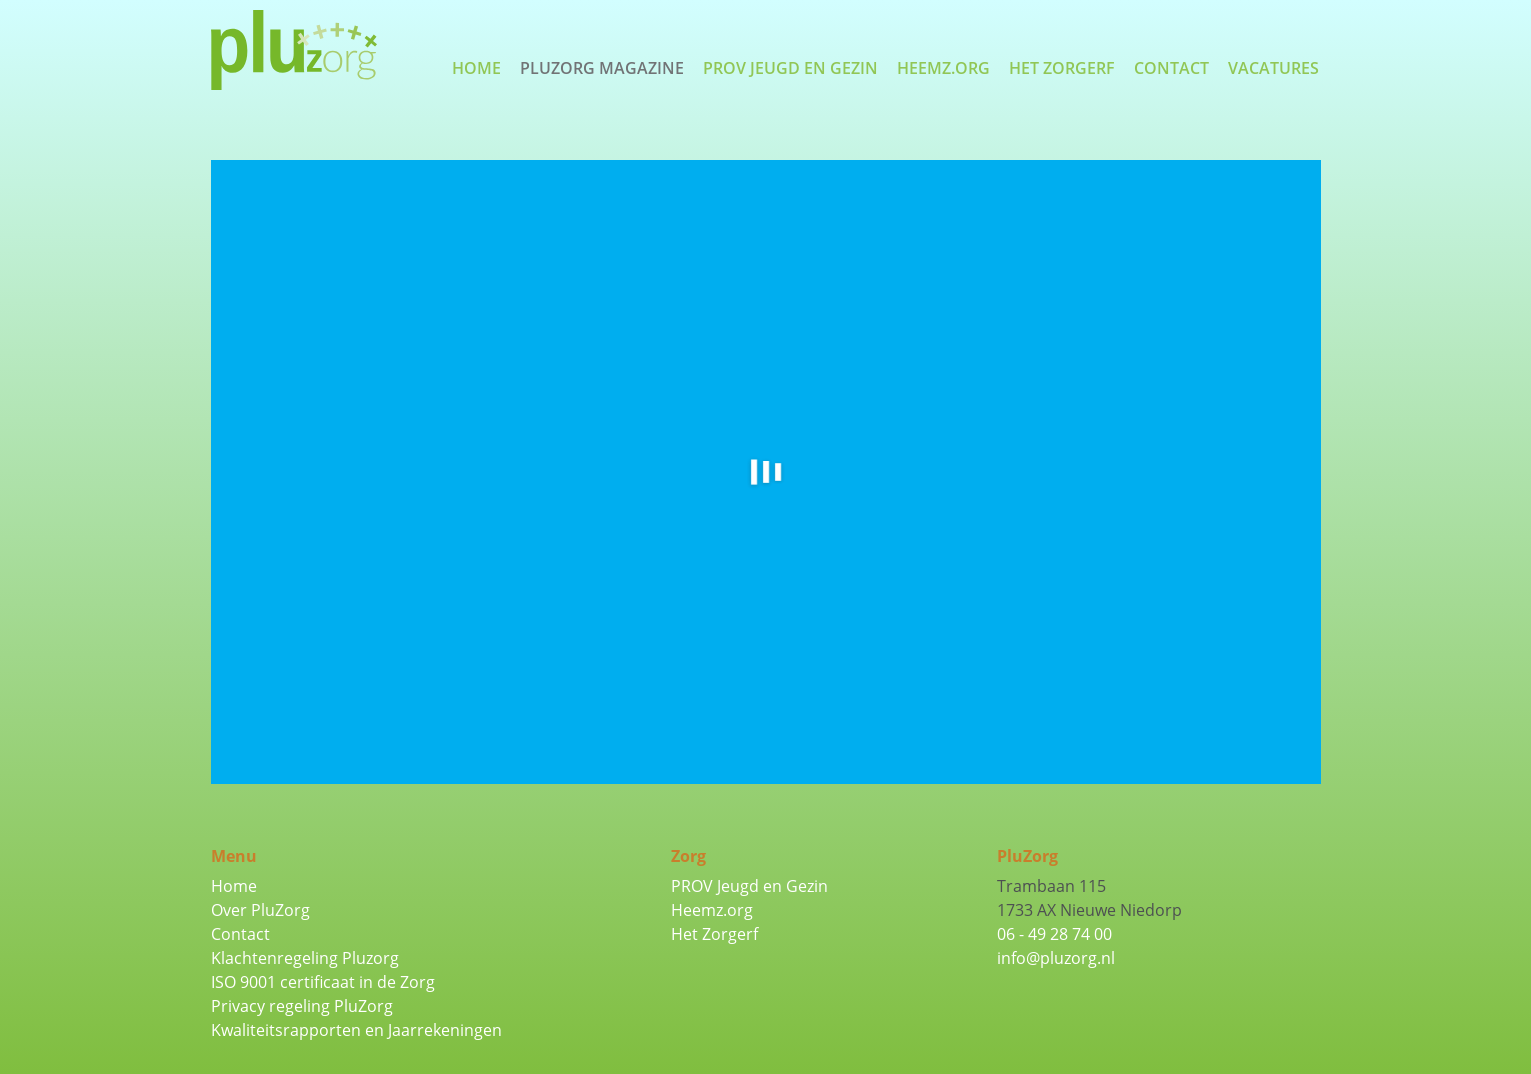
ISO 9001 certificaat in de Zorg (323, 982)
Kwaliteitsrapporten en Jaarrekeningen (356, 1030)
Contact (1171, 68)
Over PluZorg (260, 910)
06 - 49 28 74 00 (1054, 934)
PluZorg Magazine (602, 68)
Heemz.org (943, 68)
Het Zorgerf (1062, 68)
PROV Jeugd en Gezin (790, 68)
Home (476, 68)
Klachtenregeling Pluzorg (305, 958)
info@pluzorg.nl (1056, 958)
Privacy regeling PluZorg (302, 1006)
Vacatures (1273, 68)
